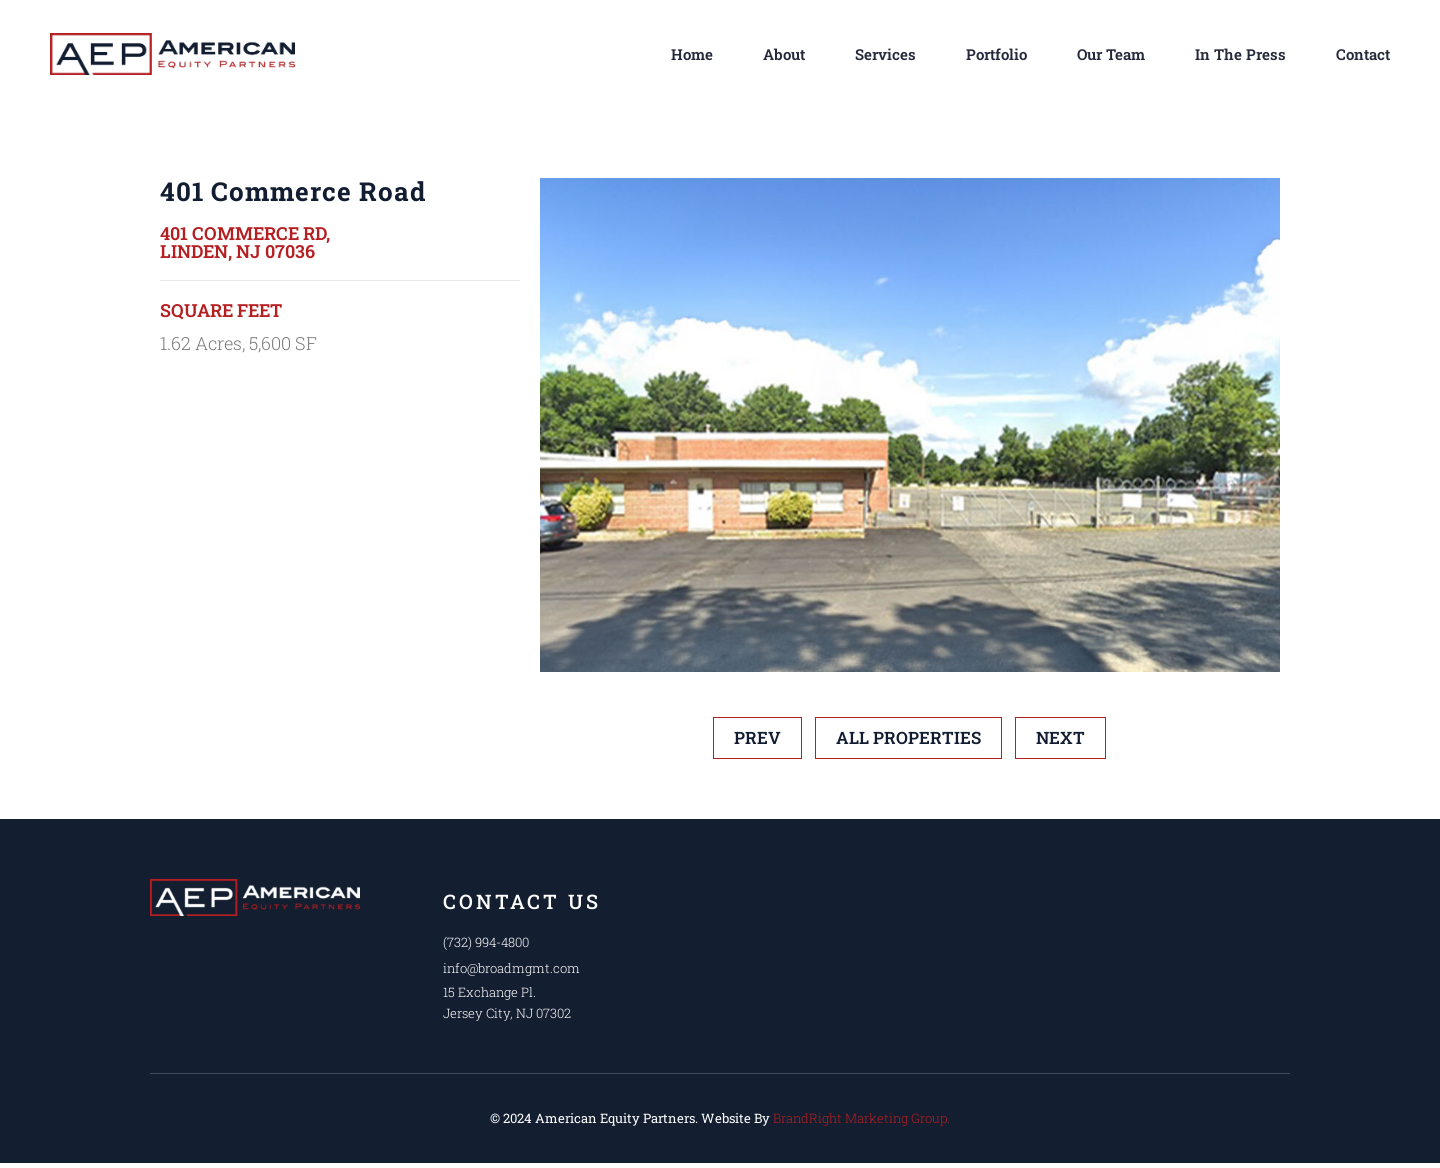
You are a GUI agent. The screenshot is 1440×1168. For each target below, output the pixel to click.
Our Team (1111, 54)
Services (885, 54)
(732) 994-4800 (487, 942)
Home (692, 54)
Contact (1363, 54)
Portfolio (996, 54)
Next (1060, 737)
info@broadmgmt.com (512, 968)
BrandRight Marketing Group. (861, 1118)
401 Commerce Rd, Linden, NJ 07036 (245, 242)
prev (757, 737)
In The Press (1240, 54)
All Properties (908, 737)
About (784, 54)
